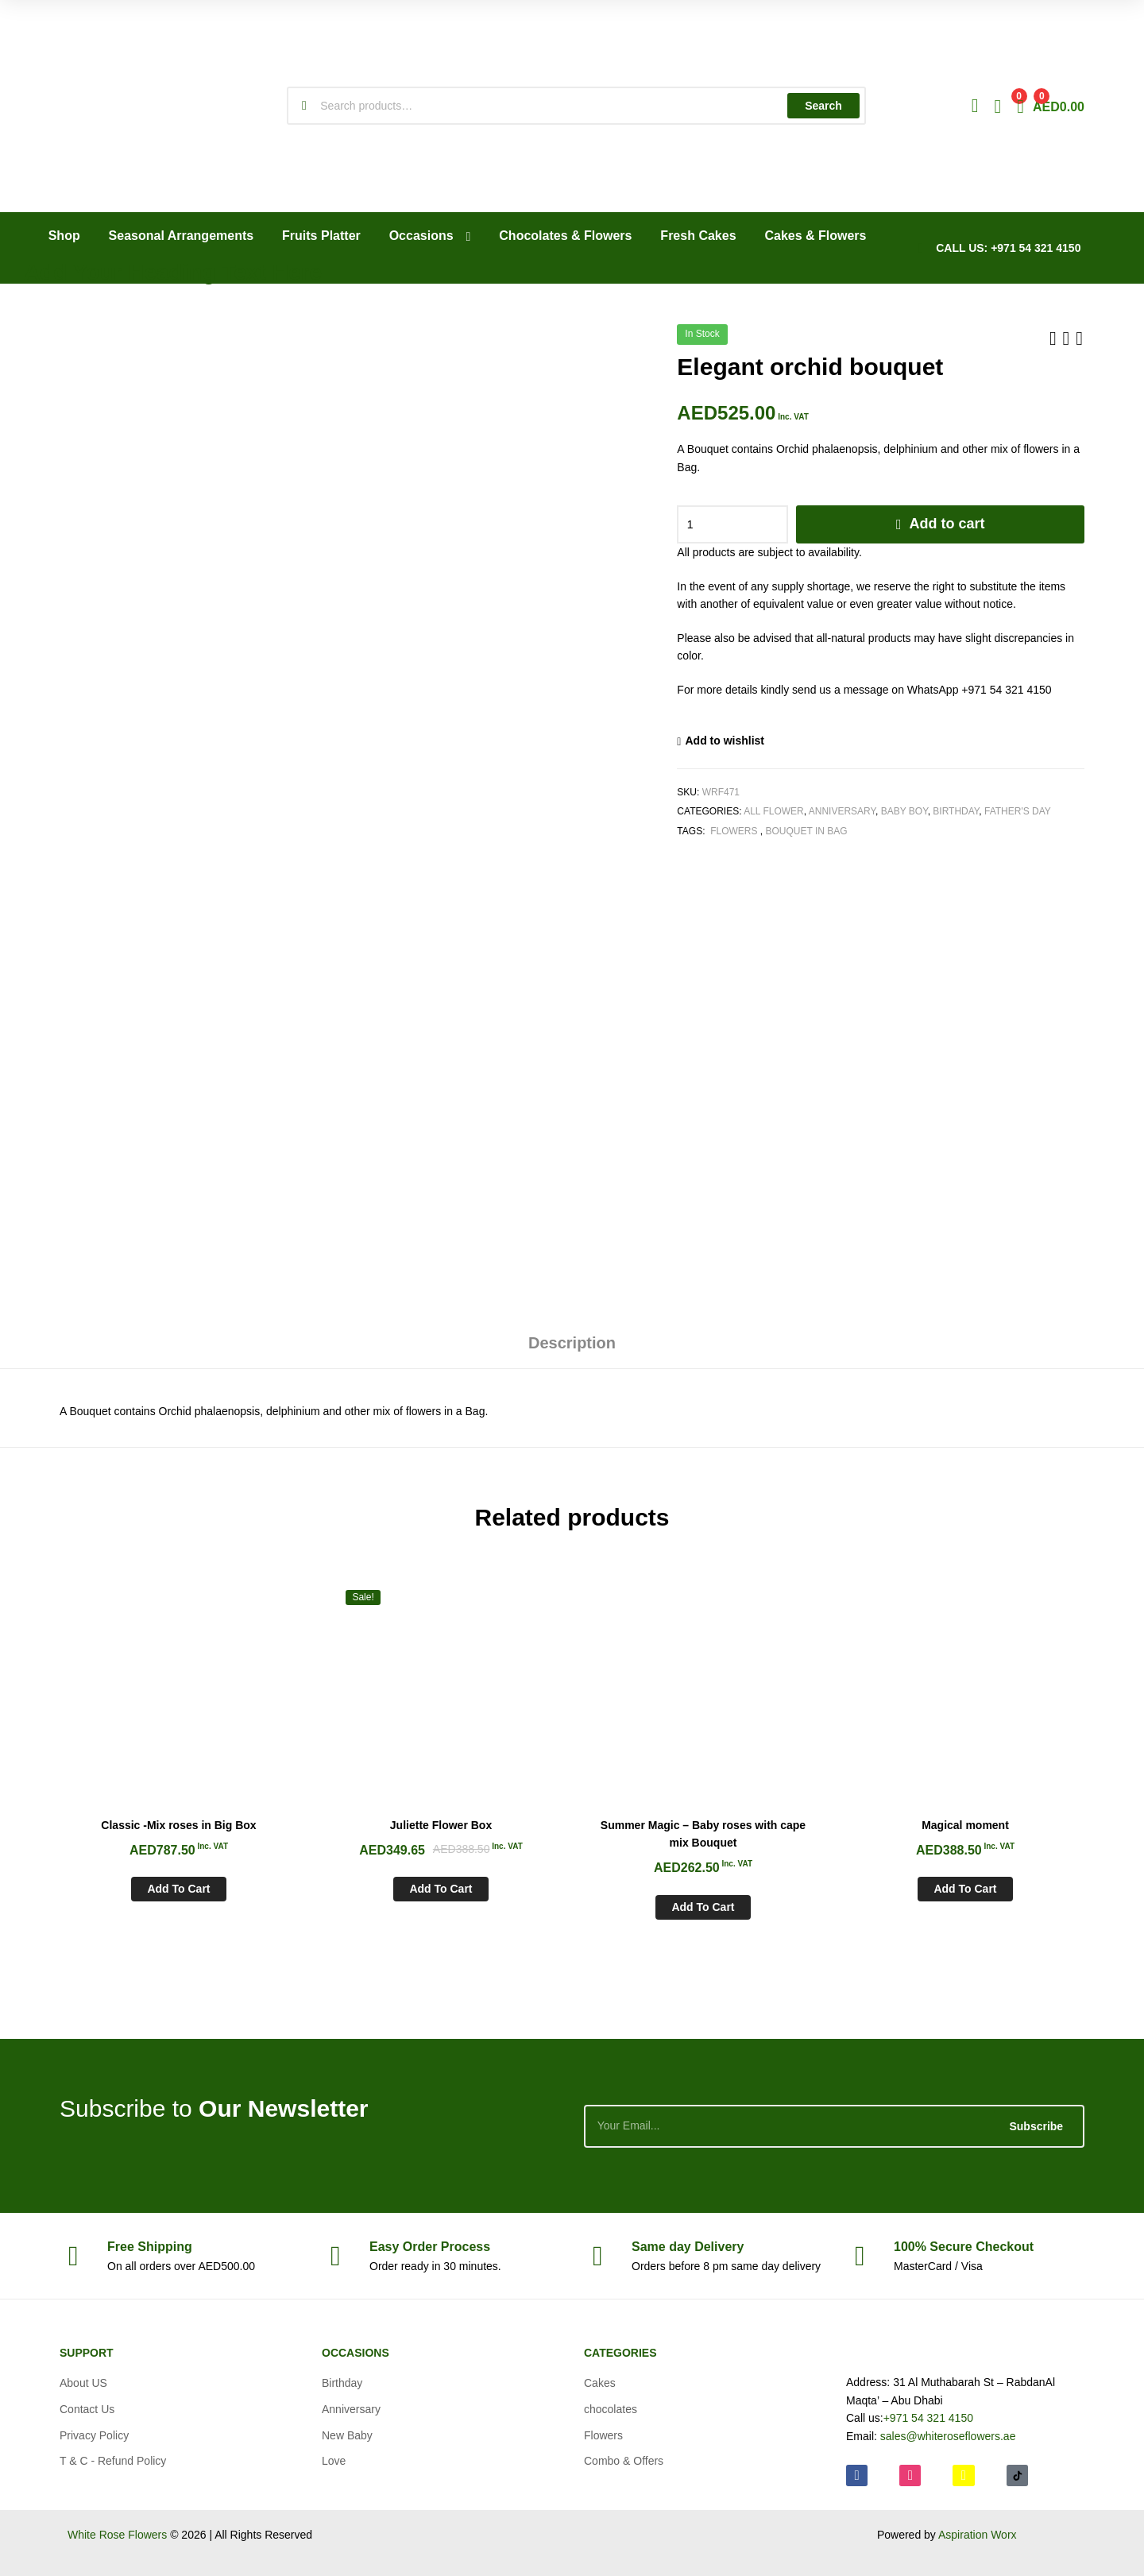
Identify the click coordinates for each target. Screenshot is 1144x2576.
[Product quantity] (732, 524)
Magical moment (965, 1825)
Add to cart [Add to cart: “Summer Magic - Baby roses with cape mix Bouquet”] (702, 1907)
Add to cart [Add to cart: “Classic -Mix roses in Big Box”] (178, 1888)
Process (429, 2246)
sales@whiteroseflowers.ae (948, 2436)
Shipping (149, 2246)
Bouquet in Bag (807, 831)
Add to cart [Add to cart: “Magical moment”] (964, 1888)
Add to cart (946, 524)
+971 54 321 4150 (928, 2418)
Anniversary (842, 811)
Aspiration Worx (977, 2534)
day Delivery (688, 2246)
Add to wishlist (724, 740)
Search (823, 105)
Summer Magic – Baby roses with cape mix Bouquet (703, 1834)
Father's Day (1017, 811)
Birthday (956, 811)
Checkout (964, 2246)
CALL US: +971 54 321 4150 (1008, 248)
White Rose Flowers (117, 2534)
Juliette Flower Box (441, 1825)
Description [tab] (572, 1343)
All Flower (774, 811)
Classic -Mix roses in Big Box (178, 1825)
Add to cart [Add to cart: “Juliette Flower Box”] (440, 1888)
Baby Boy (904, 811)
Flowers (734, 831)
